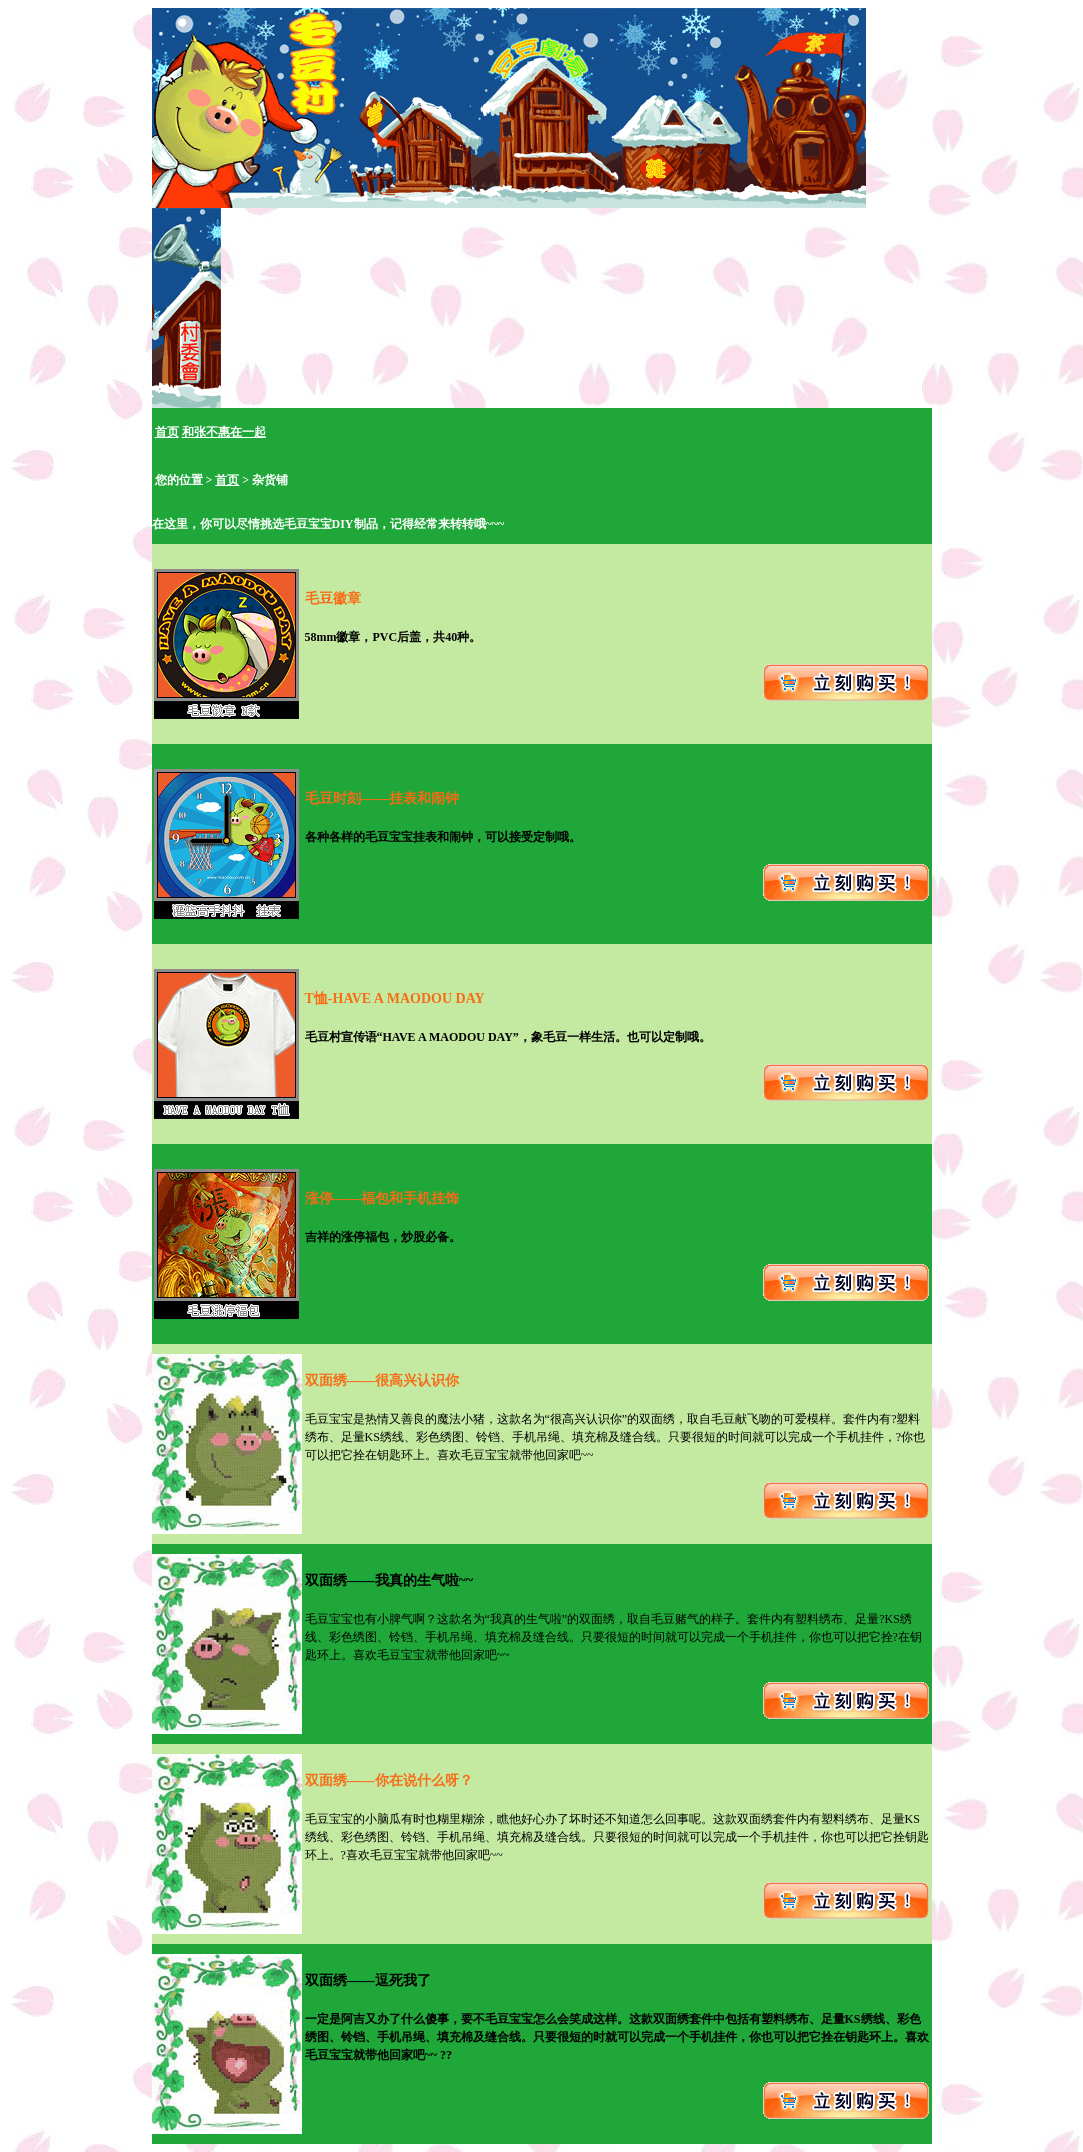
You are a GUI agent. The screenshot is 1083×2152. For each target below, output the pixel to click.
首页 (167, 432)
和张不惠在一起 (224, 432)
